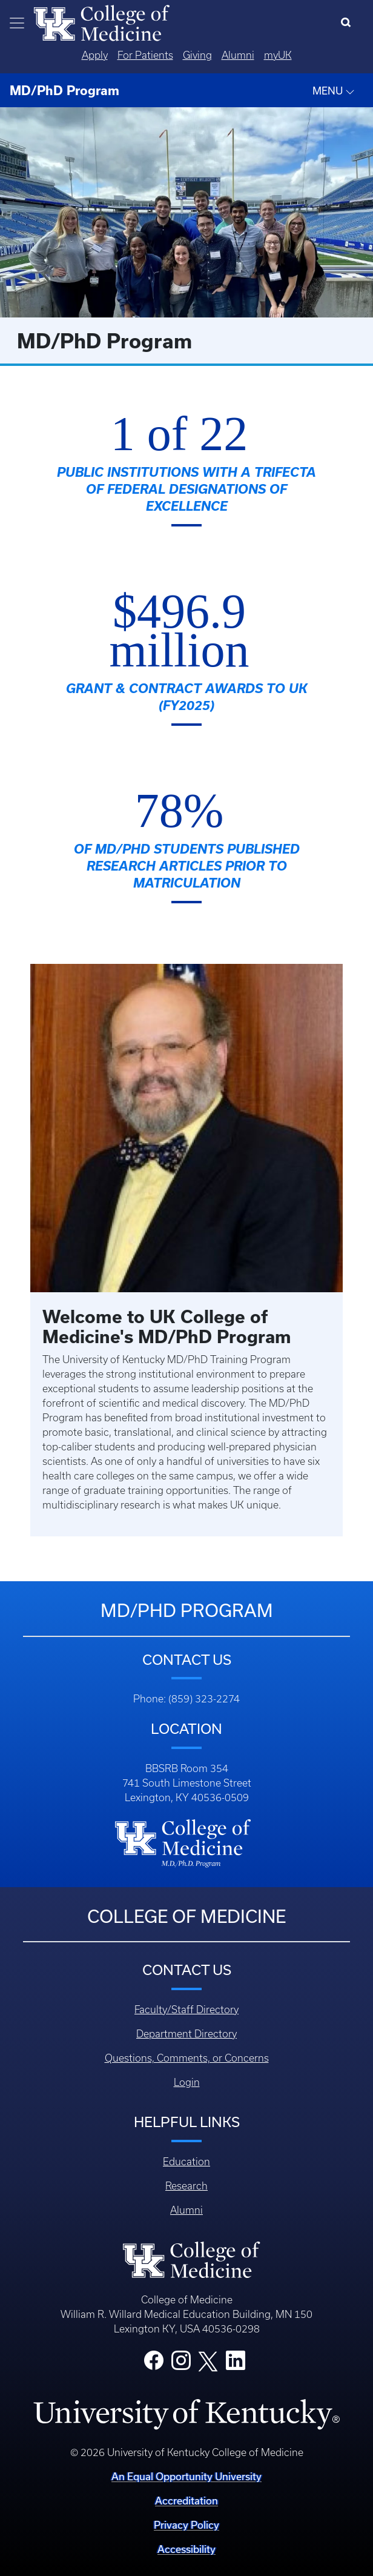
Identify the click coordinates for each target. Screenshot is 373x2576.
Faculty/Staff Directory (186, 2009)
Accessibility (186, 2549)
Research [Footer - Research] (186, 2185)
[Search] (348, 23)
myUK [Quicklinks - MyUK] (278, 55)
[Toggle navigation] (17, 23)
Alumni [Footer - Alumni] (186, 2210)
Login (187, 2082)
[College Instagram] (181, 2364)
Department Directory (186, 2033)
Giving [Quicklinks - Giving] (197, 55)
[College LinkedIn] (235, 2364)
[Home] (102, 21)
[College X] (208, 2360)
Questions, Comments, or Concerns (187, 2058)
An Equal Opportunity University (186, 2476)
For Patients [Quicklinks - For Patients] (145, 55)
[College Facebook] (153, 2364)
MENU (333, 91)
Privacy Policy (186, 2525)
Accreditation (186, 2500)
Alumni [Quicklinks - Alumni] (238, 55)
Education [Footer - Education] (186, 2161)
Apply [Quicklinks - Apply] (95, 55)
